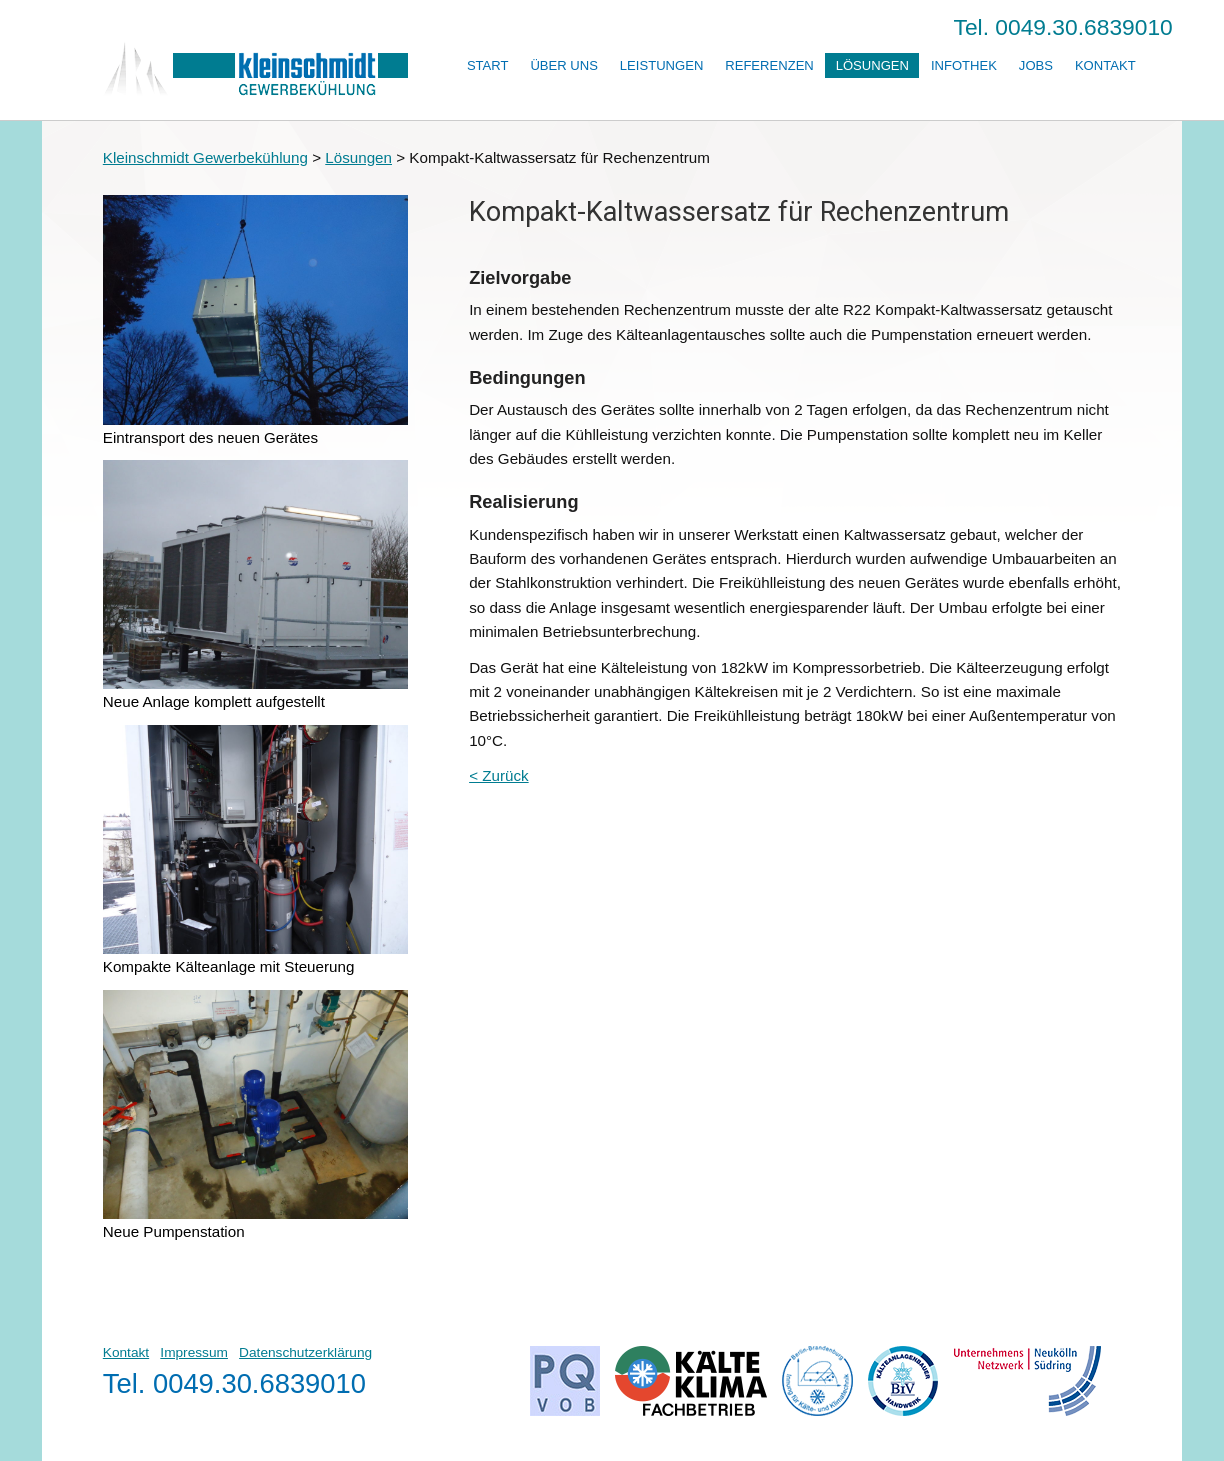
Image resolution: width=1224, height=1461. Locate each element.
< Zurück (499, 775)
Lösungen (872, 65)
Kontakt (1105, 65)
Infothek (964, 65)
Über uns (564, 65)
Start (488, 65)
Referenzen (769, 65)
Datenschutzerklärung (305, 1352)
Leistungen (661, 65)
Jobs (1036, 65)
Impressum (194, 1352)
